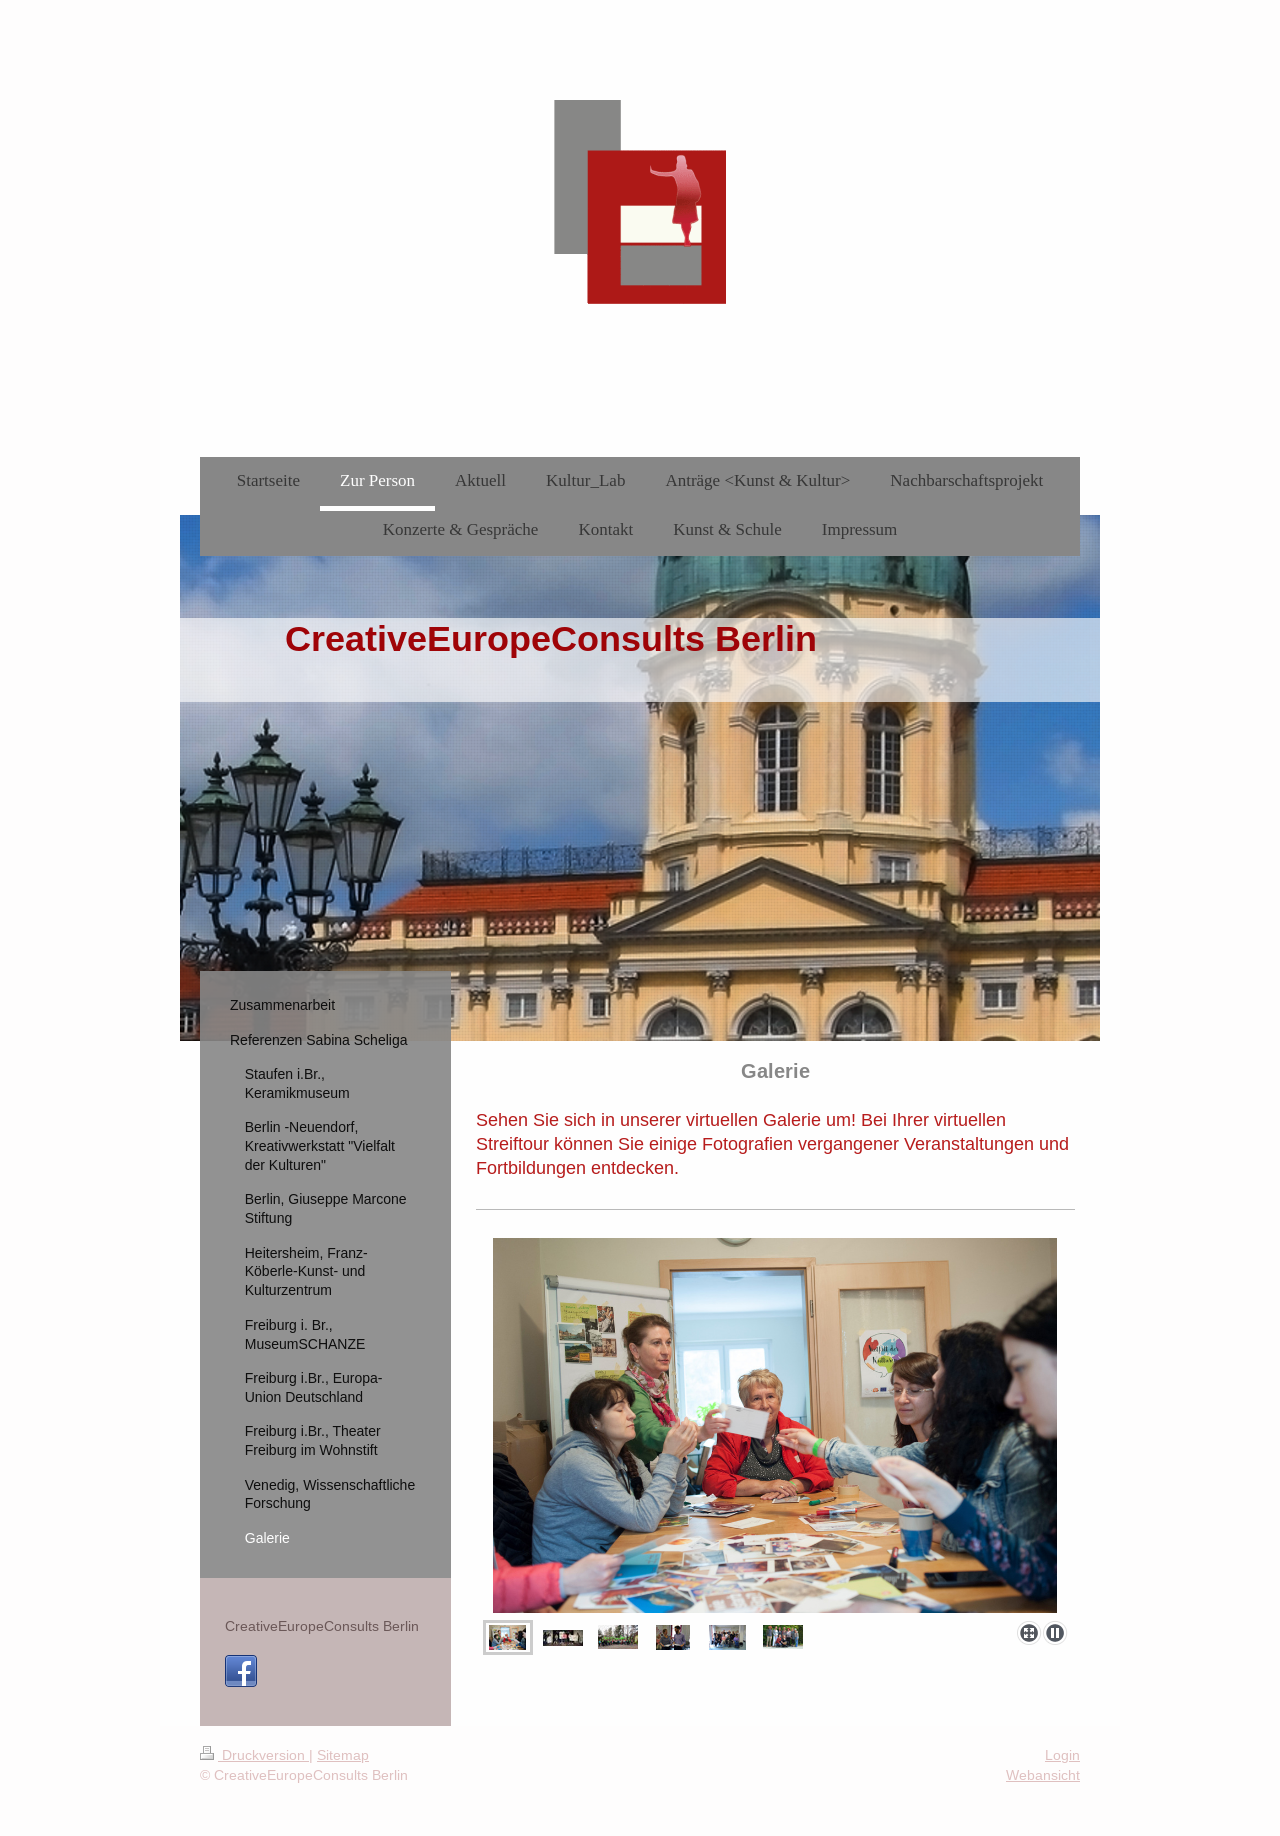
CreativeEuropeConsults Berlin (322, 1626)
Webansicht (1043, 1775)
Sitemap (343, 1755)
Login (1062, 1755)
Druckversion (254, 1755)
